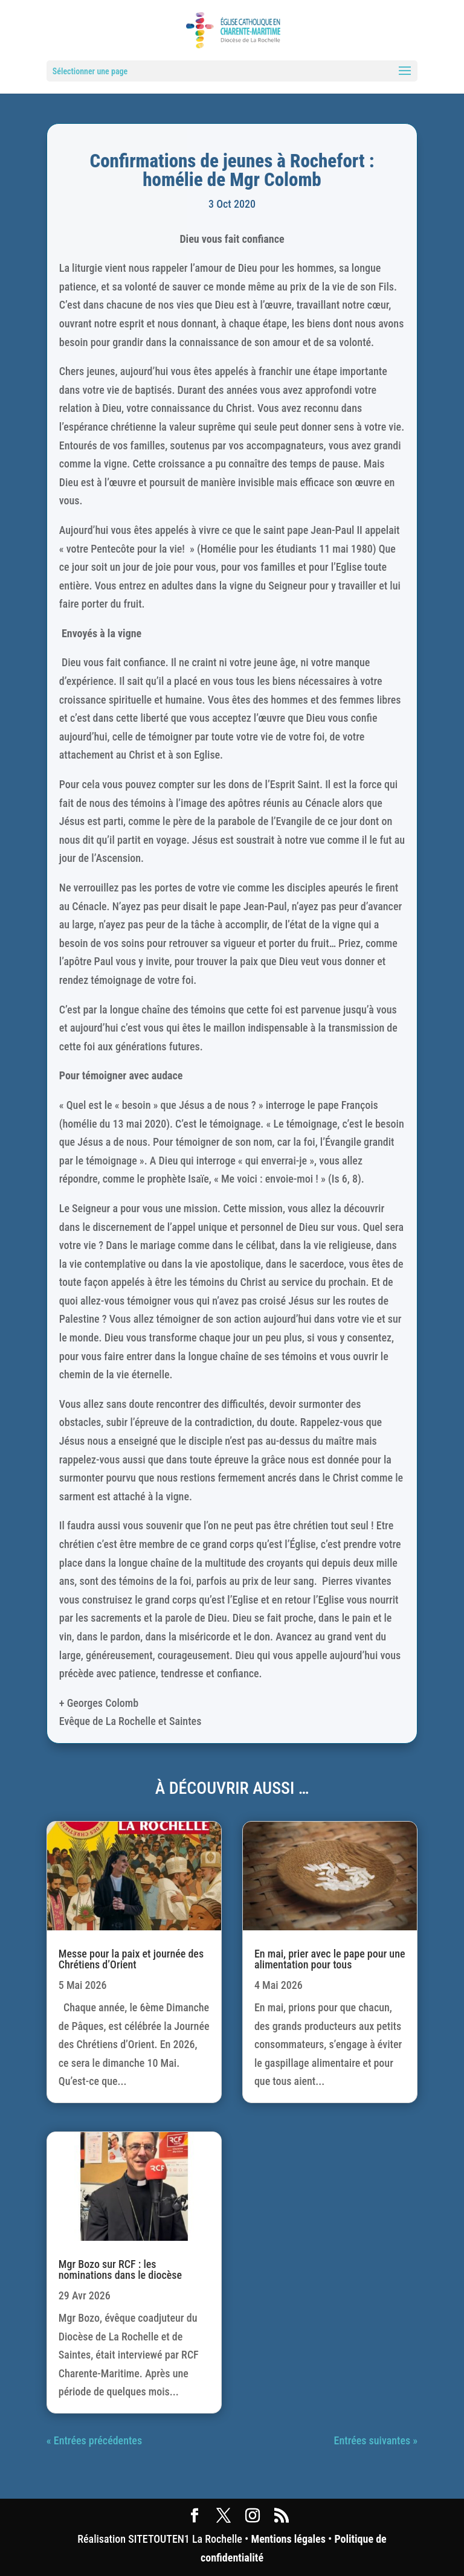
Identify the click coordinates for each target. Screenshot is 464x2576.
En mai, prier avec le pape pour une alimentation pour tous (329, 1959)
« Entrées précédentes (94, 2440)
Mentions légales (288, 2539)
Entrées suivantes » (376, 2440)
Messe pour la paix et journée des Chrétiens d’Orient (131, 1959)
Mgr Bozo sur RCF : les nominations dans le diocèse (120, 2269)
